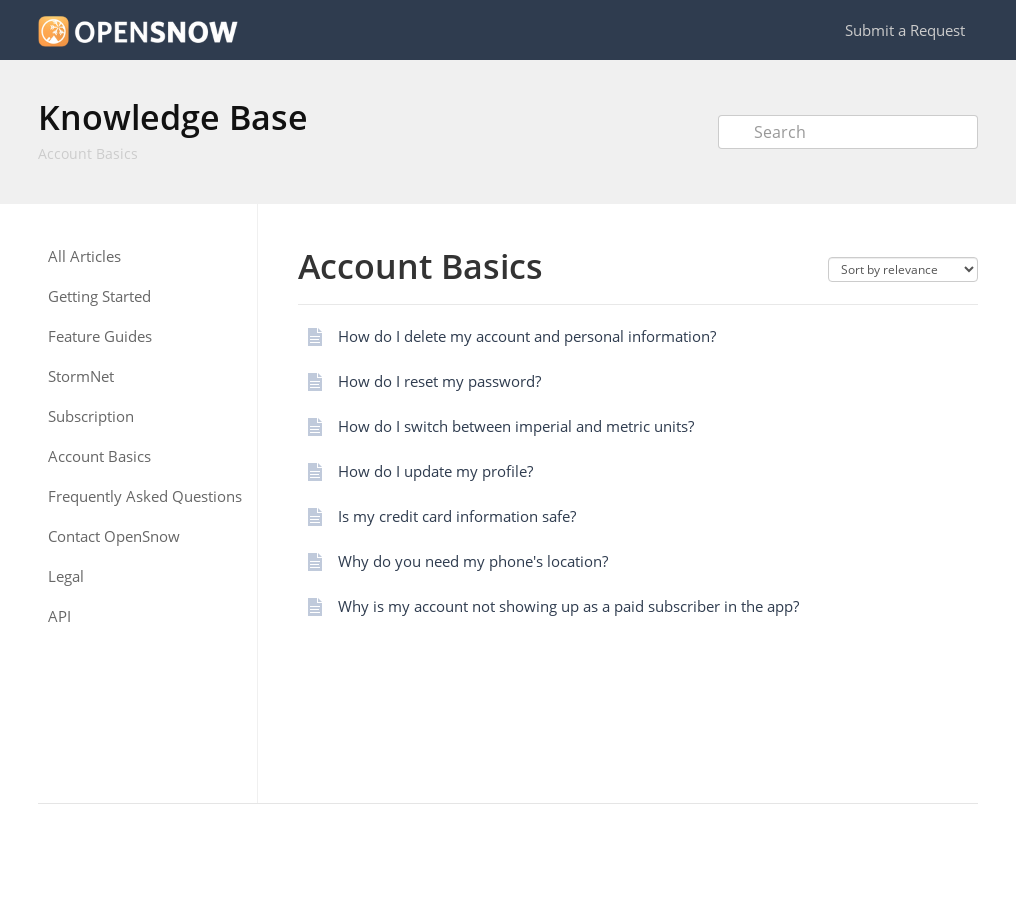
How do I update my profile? (435, 471)
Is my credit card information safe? (457, 516)
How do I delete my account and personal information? (527, 336)
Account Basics (88, 153)
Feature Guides (100, 336)
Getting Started (99, 296)
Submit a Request (905, 30)
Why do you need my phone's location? (473, 561)
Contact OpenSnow (114, 536)
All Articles (84, 256)
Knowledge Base (173, 117)
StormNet (81, 376)
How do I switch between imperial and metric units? (516, 426)
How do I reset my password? (439, 381)
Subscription (91, 416)
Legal (66, 576)
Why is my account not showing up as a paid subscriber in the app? (568, 606)
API (59, 616)
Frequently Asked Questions (145, 496)
